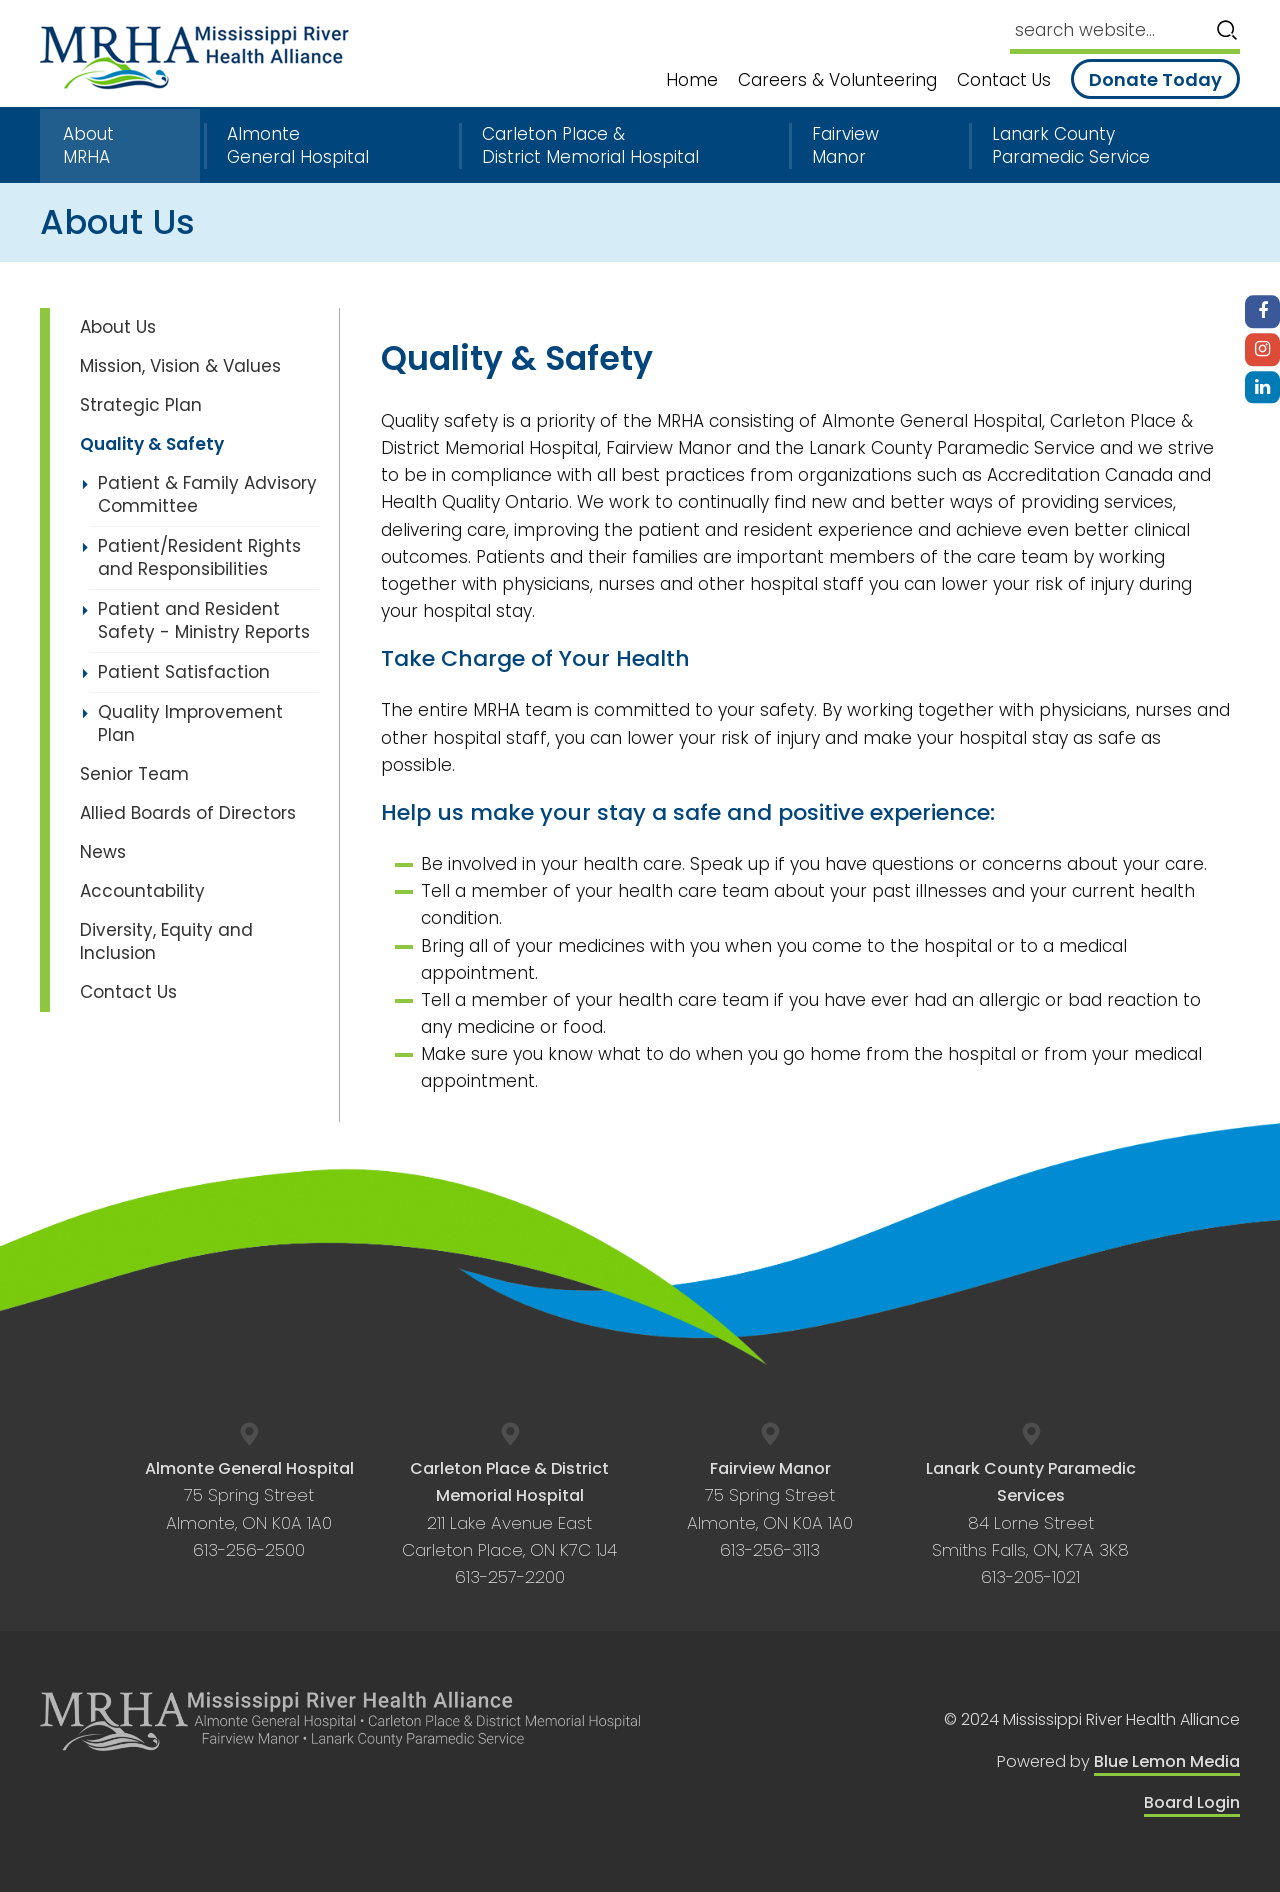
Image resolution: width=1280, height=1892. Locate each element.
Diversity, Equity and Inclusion (166, 941)
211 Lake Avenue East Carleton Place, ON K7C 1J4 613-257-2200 (509, 1523)
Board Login (1192, 1802)
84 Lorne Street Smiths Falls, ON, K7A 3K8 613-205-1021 (1031, 1523)
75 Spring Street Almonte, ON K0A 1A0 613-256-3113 (770, 1509)
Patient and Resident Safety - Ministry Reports (204, 620)
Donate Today (1155, 79)
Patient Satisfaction (184, 672)
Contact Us (1004, 80)
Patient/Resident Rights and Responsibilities (199, 557)
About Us (118, 327)
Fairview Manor (845, 146)
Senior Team (134, 774)
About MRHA (88, 146)
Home (692, 80)
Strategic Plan (141, 405)
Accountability (142, 891)
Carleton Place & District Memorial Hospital (590, 146)
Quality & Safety (152, 444)
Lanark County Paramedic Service (1071, 146)
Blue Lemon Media (1167, 1761)
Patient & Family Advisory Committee (207, 494)
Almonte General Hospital (298, 146)
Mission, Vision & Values (180, 366)
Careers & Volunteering (837, 80)
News (103, 852)
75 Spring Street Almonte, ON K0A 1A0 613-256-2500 (249, 1509)
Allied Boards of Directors (188, 813)
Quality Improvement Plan (190, 723)
